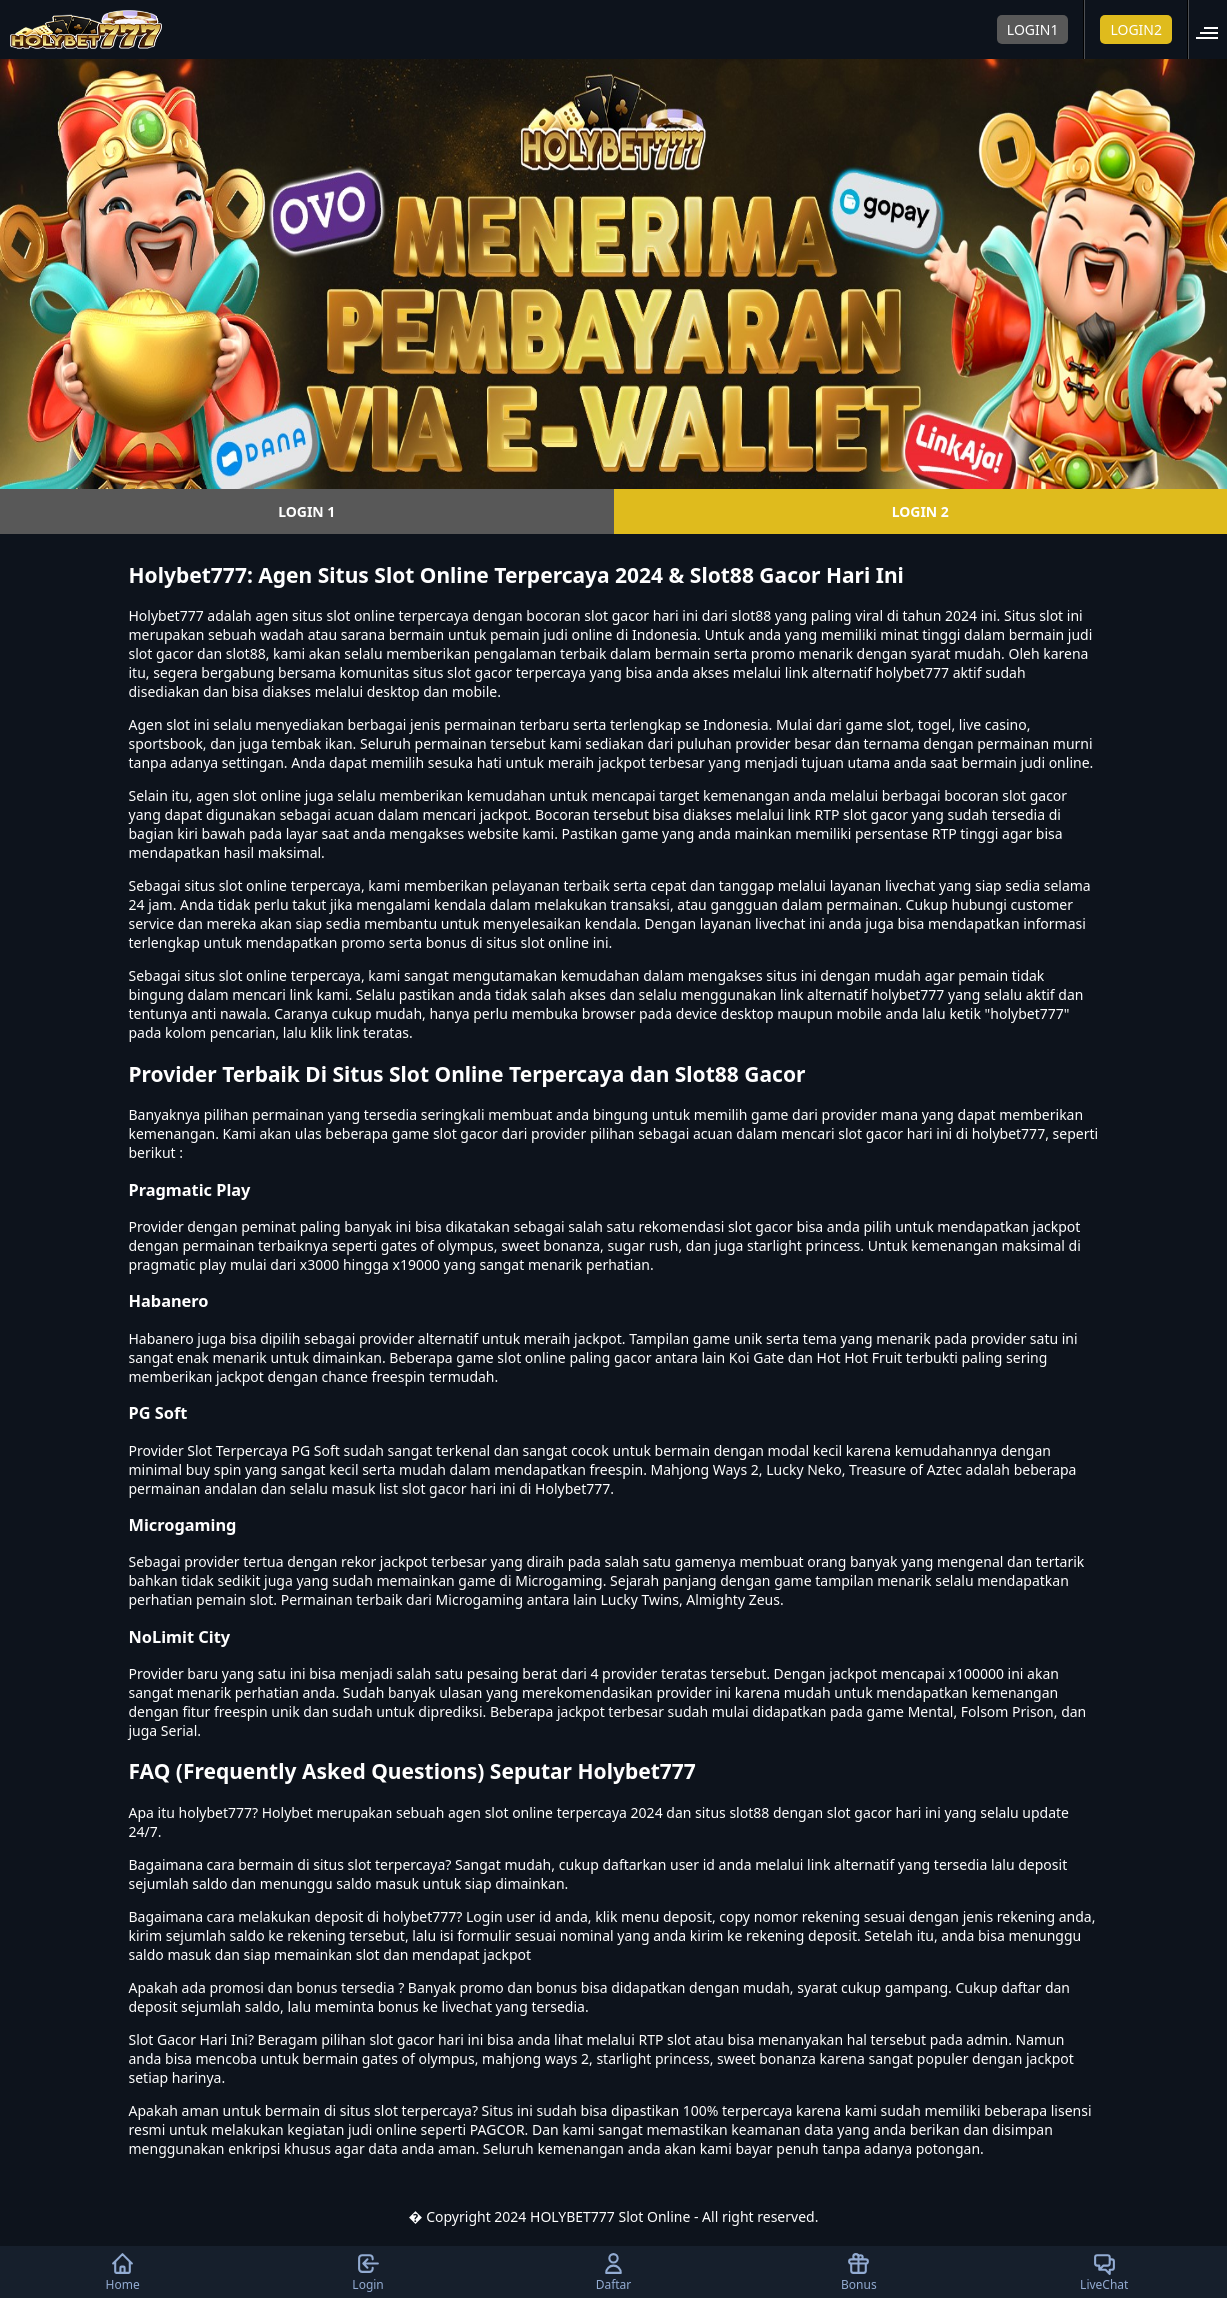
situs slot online (235, 885)
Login (367, 2272)
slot (178, 724)
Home (123, 2272)
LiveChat (1104, 2272)
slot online (360, 615)
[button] (1213, 29)
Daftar (614, 2272)
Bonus (859, 2272)
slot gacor (1034, 795)
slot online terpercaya (290, 975)
